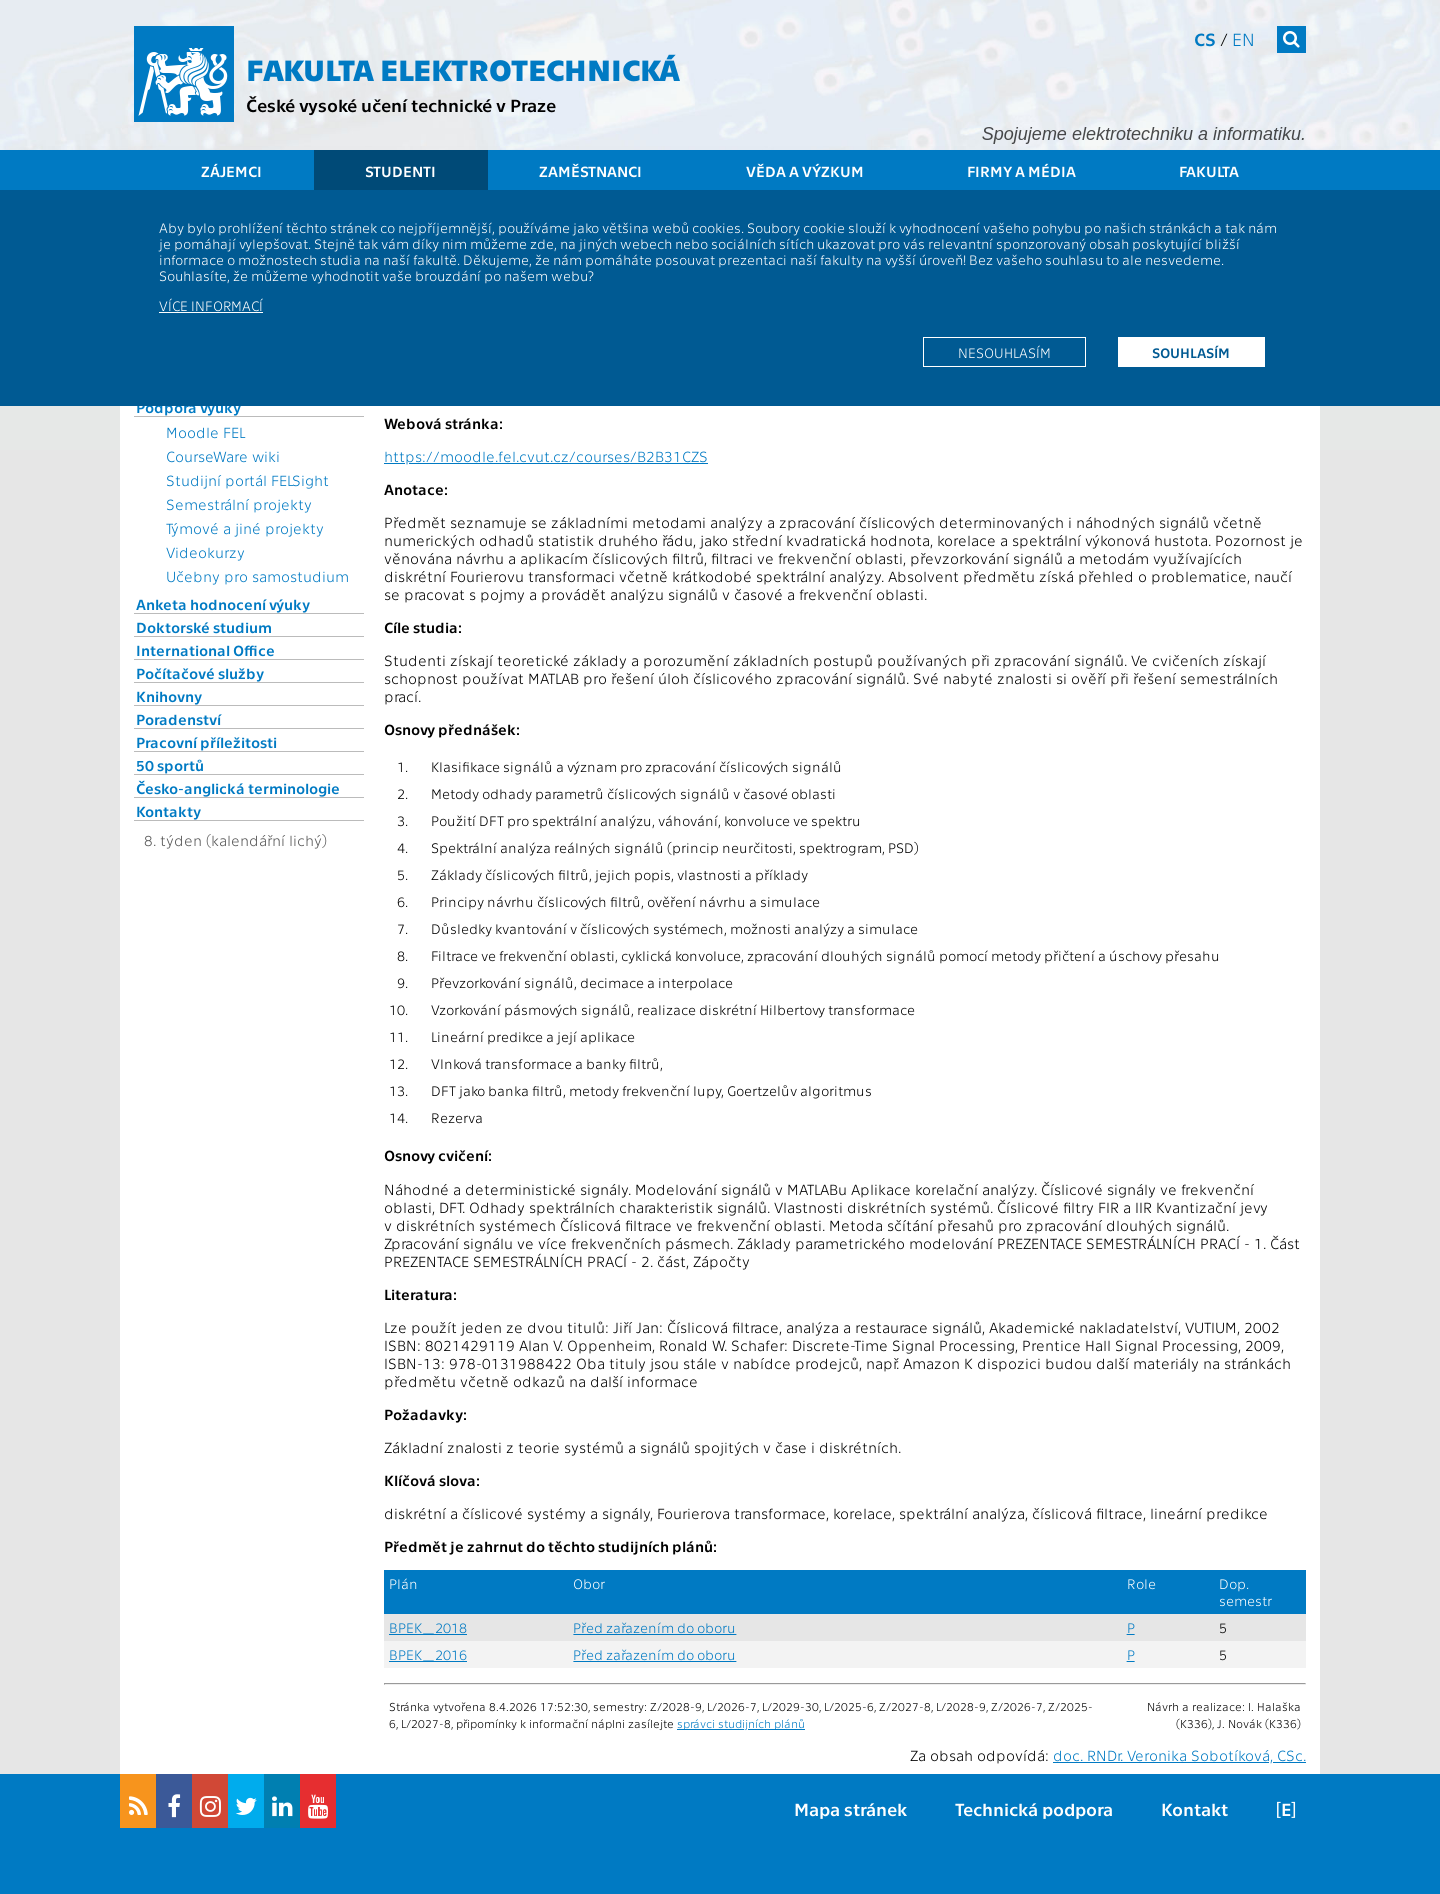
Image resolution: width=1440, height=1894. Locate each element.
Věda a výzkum (805, 171)
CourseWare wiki (223, 456)
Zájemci (231, 171)
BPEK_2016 (428, 1654)
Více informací (211, 305)
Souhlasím (1191, 352)
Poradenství (178, 719)
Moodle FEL (205, 432)
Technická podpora (1034, 1808)
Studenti (400, 171)
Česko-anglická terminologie (238, 788)
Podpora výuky (188, 407)
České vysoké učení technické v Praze (401, 104)
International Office (205, 650)
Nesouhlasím (1004, 352)
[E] (1286, 1808)
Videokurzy (205, 552)
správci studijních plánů (741, 1723)
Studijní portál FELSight (247, 480)
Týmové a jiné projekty (245, 528)
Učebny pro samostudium (257, 576)
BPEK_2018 (428, 1627)
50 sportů (170, 765)
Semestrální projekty (239, 504)
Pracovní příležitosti (206, 742)
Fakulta (1209, 171)
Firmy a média (1021, 171)
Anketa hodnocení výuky (223, 604)
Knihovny (169, 696)
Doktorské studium (204, 627)
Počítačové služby (200, 673)
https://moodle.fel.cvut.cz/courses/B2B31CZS (546, 456)
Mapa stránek (850, 1808)
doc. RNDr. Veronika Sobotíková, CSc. (1179, 1755)
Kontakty (168, 811)
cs (1205, 38)
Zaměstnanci (590, 171)
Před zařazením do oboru (654, 1627)
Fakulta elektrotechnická (463, 68)
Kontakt (1194, 1808)
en (1243, 38)
